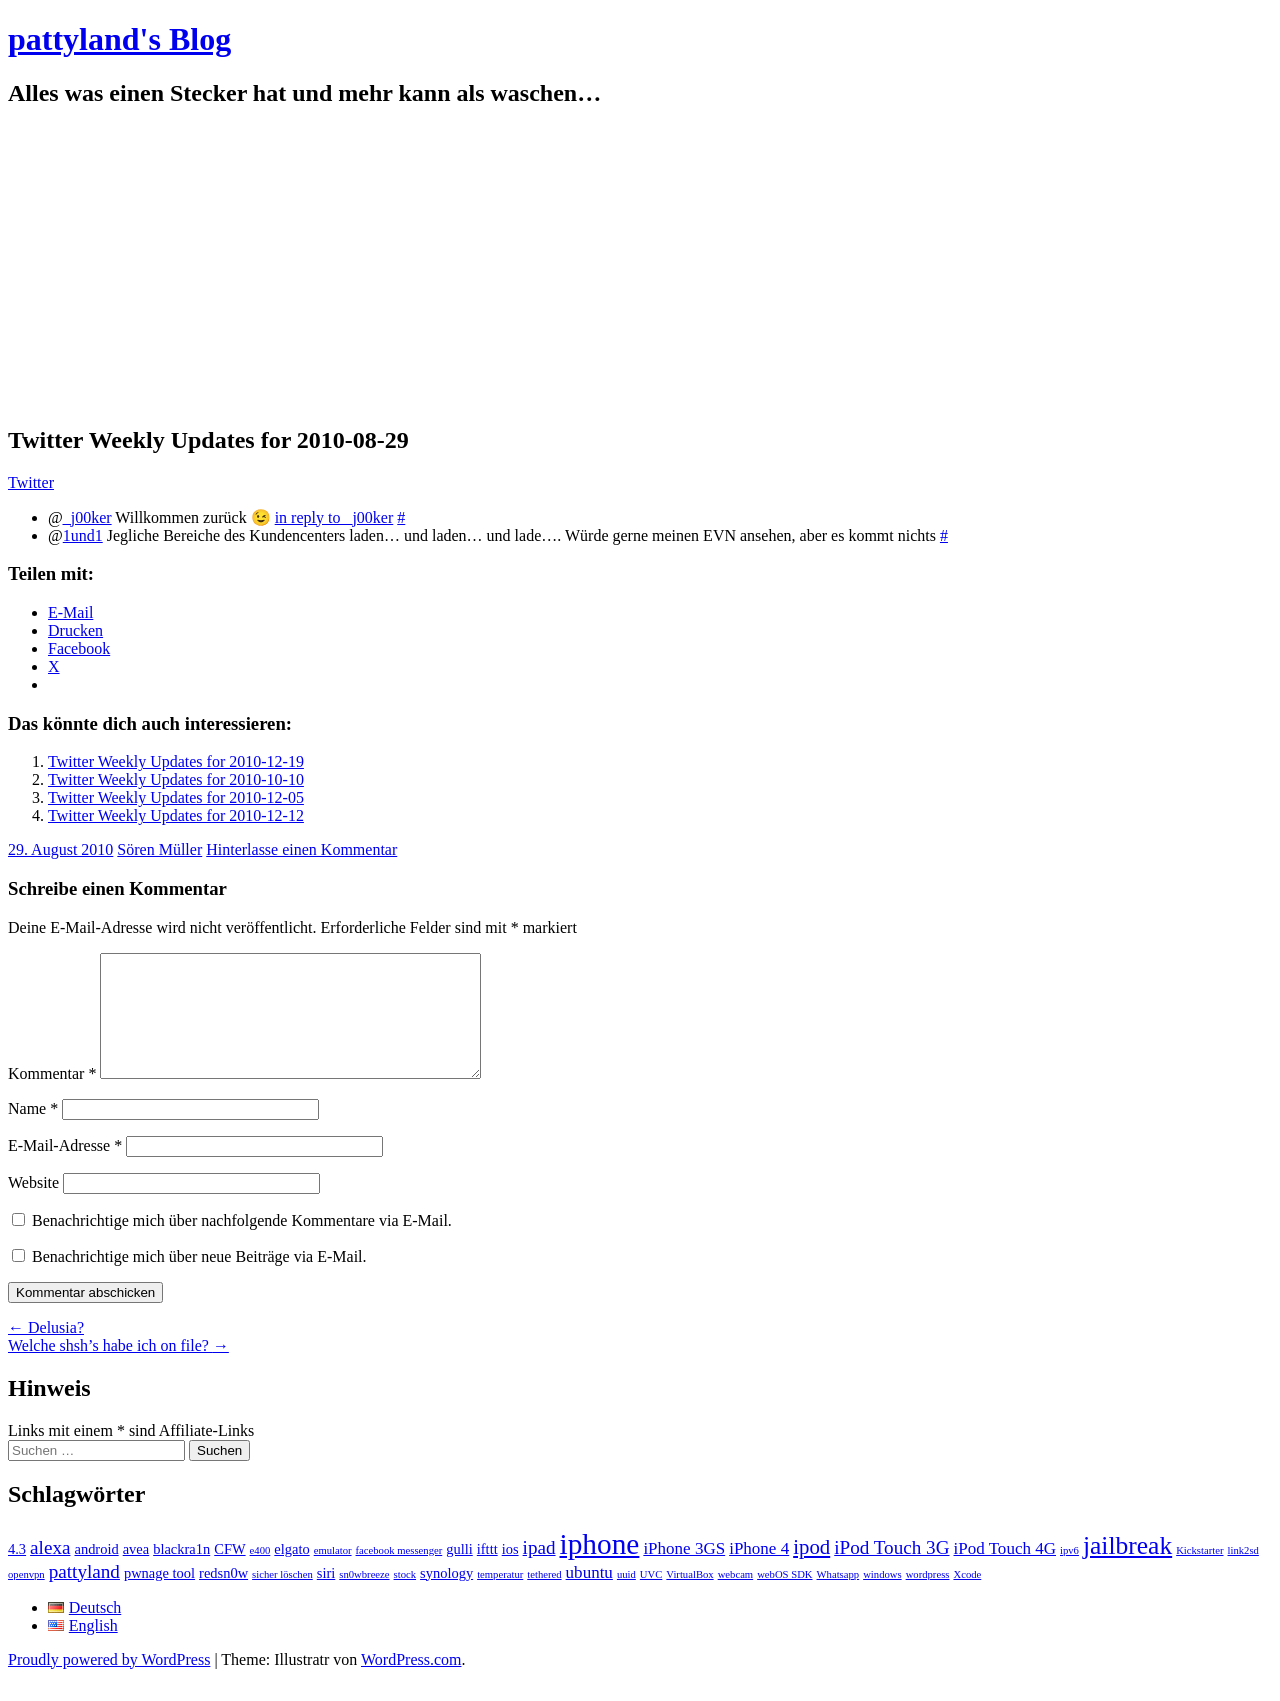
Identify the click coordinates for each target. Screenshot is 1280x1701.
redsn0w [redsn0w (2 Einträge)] (223, 1597)
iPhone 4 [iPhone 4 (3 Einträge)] (759, 1572)
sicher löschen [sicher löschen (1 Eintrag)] (282, 1598)
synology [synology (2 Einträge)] (446, 1597)
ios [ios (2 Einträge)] (510, 1573)
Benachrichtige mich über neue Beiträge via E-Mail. (199, 1280)
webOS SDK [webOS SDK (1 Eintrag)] (784, 1598)
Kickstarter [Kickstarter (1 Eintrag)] (1199, 1574)
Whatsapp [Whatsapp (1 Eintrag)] (838, 1598)
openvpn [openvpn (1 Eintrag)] (26, 1598)
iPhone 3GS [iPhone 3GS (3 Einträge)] (684, 1572)
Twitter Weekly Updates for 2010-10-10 (176, 779)
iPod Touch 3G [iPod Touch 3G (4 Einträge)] (891, 1571)
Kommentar (52, 1097)
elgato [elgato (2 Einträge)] (291, 1573)
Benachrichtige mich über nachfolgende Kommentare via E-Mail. (242, 1244)
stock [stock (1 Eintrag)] (405, 1598)
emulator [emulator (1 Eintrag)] (333, 1574)
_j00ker (87, 517)
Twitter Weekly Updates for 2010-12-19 (176, 761)
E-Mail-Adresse (65, 1169)
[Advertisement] (640, 267)
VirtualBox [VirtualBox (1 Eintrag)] (689, 1598)
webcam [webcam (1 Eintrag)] (736, 1598)
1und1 (83, 535)
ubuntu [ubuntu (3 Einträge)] (589, 1596)
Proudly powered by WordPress (109, 1683)
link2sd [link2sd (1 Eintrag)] (1243, 1574)
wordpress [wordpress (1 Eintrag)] (928, 1598)
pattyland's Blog (119, 39)
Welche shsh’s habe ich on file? (118, 1369)
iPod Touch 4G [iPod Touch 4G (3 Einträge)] (1005, 1572)
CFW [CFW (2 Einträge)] (229, 1573)
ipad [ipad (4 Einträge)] (539, 1571)
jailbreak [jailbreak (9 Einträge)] (1127, 1569)
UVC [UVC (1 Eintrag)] (651, 1598)
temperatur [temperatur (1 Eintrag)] (500, 1598)
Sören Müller (159, 849)
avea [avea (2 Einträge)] (136, 1573)
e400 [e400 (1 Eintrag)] (260, 1574)
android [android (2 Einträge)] (96, 1573)
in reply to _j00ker (334, 517)
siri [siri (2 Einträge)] (326, 1597)
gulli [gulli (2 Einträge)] (459, 1573)
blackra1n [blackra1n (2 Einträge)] (181, 1573)
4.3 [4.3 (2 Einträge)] (17, 1573)
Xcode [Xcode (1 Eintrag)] (967, 1598)
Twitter (31, 482)
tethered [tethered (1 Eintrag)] (544, 1598)
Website (33, 1206)
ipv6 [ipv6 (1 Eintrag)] (1069, 1574)
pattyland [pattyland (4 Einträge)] (84, 1595)
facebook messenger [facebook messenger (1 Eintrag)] (399, 1574)
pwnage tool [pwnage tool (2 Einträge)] (159, 1597)
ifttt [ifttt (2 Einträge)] (487, 1573)
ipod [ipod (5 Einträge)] (811, 1571)
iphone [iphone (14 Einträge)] (600, 1568)
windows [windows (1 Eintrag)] (882, 1598)
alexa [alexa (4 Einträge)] (50, 1571)
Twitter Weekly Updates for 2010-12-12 (176, 815)
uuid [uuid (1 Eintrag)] (626, 1598)
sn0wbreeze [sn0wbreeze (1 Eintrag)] (364, 1598)
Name (33, 1132)
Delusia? (46, 1351)
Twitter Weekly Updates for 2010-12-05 (176, 797)
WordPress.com (411, 1683)
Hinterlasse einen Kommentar (301, 849)
